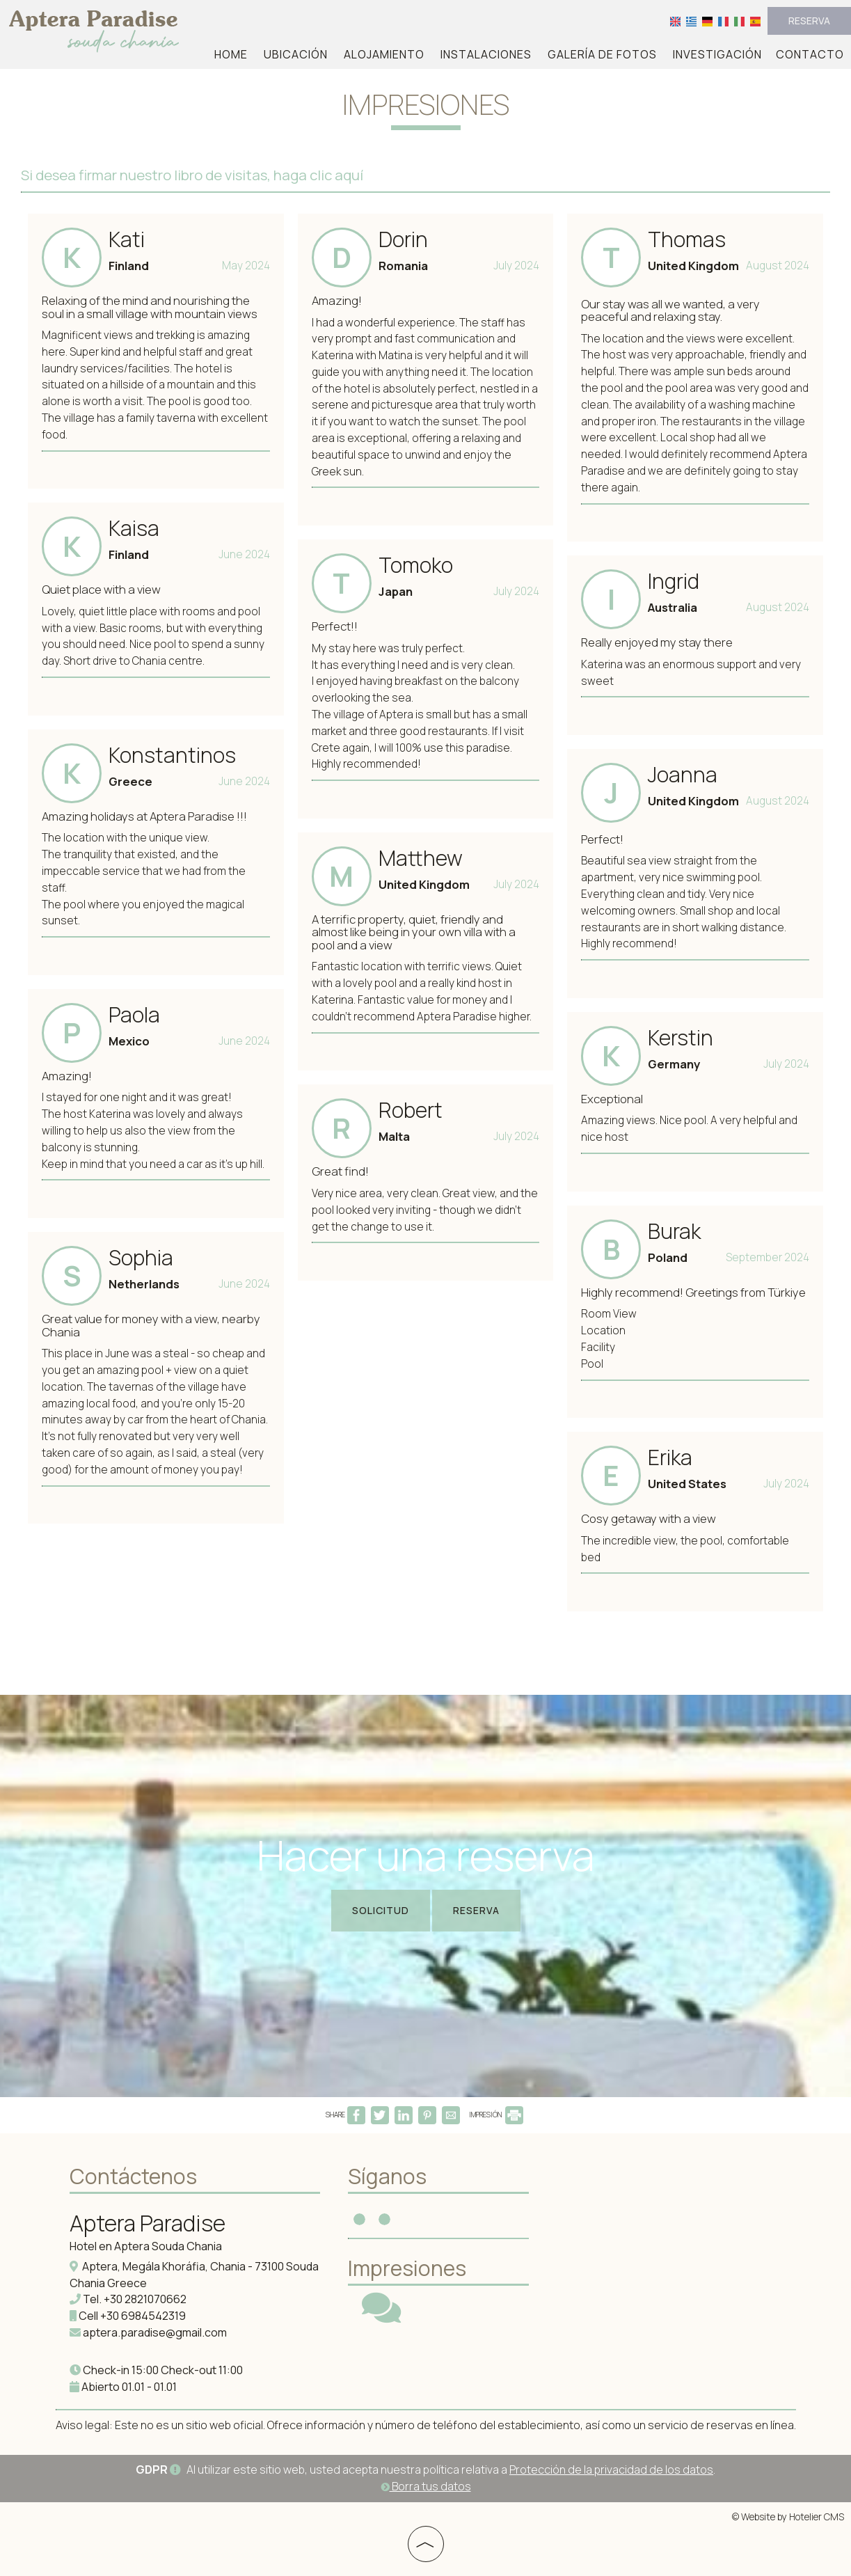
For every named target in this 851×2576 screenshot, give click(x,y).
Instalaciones (486, 54)
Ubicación (296, 54)
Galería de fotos (602, 54)
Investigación (717, 54)
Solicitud (380, 1910)
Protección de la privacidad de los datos (611, 2469)
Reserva (809, 20)
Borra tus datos (426, 2486)
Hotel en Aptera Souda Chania (146, 2246)
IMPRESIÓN (496, 2114)
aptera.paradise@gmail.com (155, 2332)
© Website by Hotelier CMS (788, 2517)
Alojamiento (384, 54)
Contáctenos (133, 2176)
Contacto (810, 54)
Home (231, 54)
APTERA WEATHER (647, 2213)
